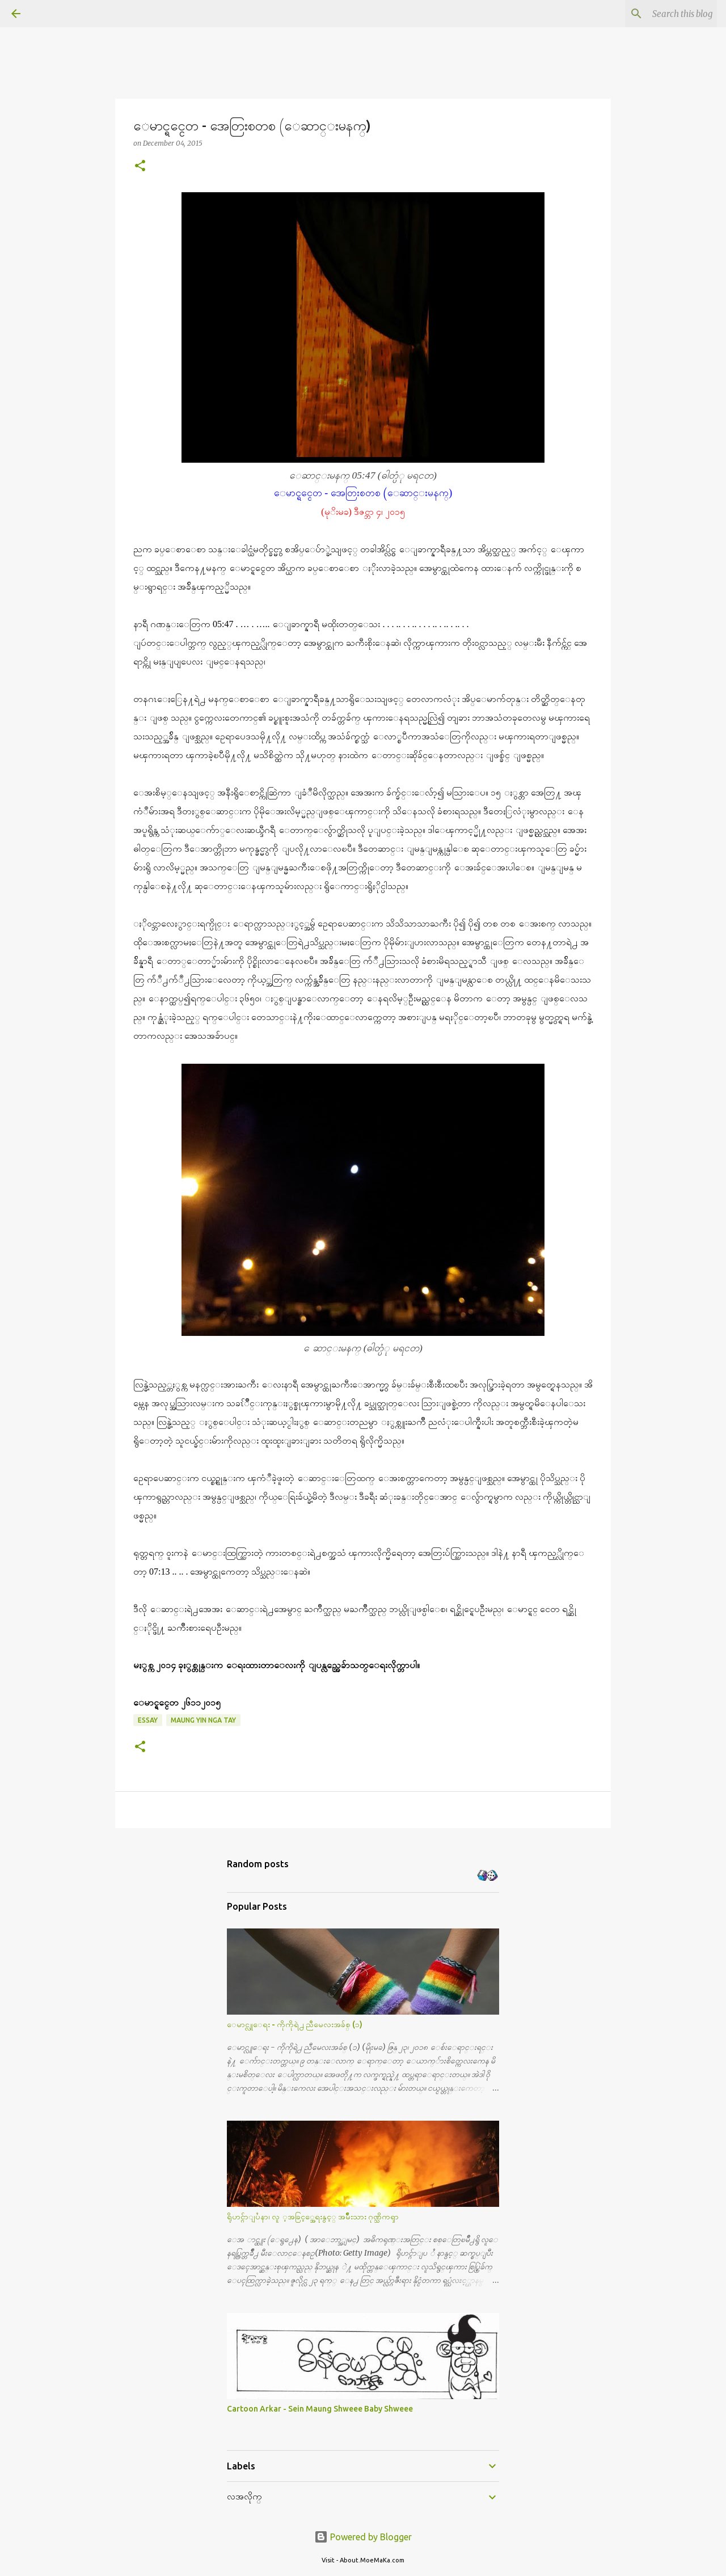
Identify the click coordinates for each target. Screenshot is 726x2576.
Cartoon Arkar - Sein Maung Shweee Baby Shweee (320, 2408)
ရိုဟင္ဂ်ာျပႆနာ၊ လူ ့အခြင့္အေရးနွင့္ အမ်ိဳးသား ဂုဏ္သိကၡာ (313, 2216)
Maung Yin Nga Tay (203, 1720)
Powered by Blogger (363, 2537)
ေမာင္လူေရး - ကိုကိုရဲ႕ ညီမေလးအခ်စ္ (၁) (294, 2024)
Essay (148, 1720)
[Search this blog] (657, 13)
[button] (140, 166)
